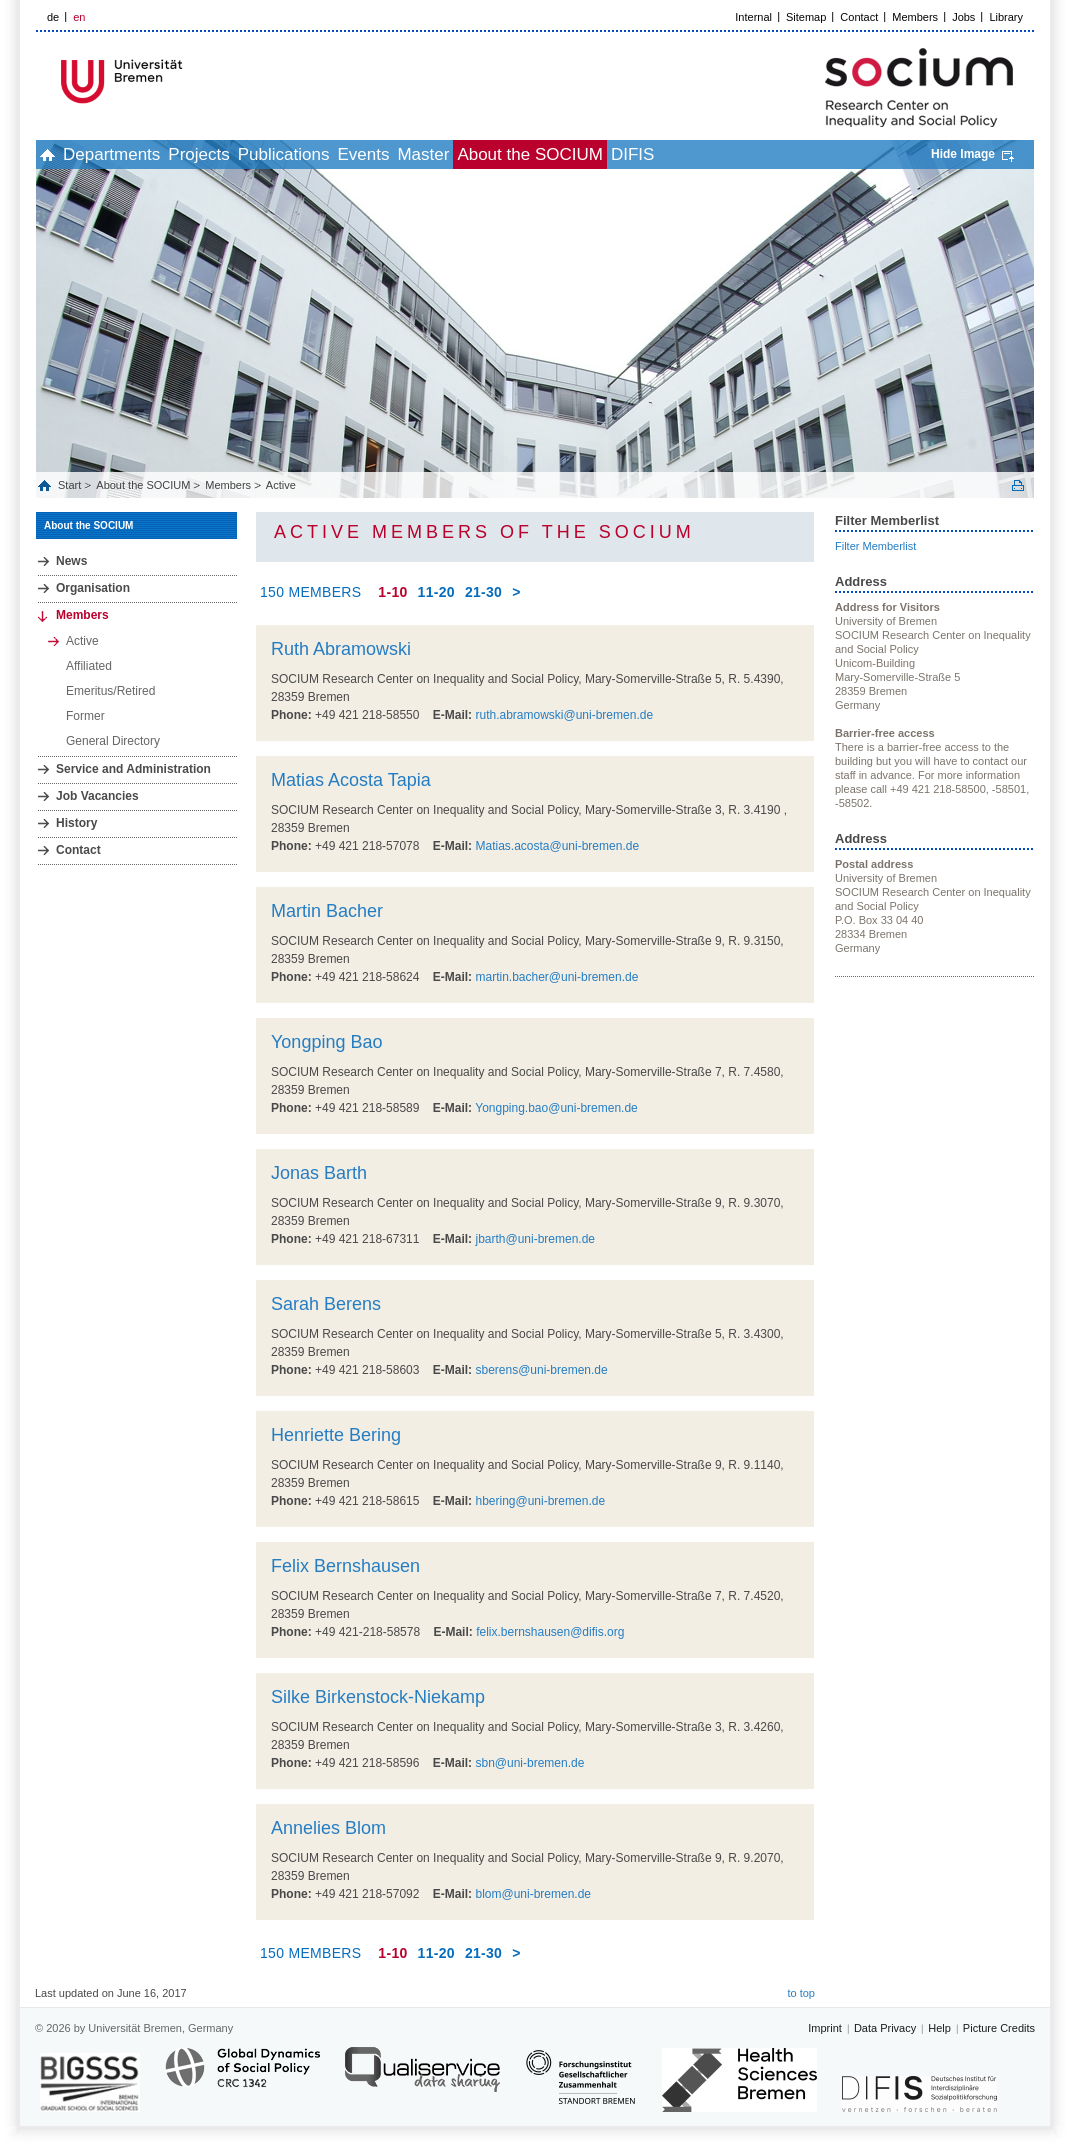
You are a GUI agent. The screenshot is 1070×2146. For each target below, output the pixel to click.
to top (801, 1993)
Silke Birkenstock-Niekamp (378, 1697)
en (79, 17)
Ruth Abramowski (341, 649)
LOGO (189, 81)
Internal (753, 17)
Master (423, 154)
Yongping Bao (326, 1042)
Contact (859, 17)
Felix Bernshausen (345, 1566)
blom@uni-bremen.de (533, 1894)
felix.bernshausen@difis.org (550, 1632)
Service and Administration (133, 769)
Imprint (825, 2028)
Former (85, 716)
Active (281, 485)
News (71, 561)
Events (363, 154)
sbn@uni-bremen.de (529, 1763)
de (53, 17)
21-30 (483, 592)
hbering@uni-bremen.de (540, 1501)
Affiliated (89, 666)
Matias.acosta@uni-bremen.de (557, 846)
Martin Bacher (327, 911)
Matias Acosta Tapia (351, 780)
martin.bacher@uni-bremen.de (556, 977)
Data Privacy (885, 2028)
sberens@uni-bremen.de (541, 1370)
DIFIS (632, 154)
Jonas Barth (319, 1173)
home (47, 154)
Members (915, 17)
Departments (111, 154)
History (76, 823)
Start (71, 485)
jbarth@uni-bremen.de (535, 1239)
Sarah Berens (326, 1304)
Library (1006, 17)
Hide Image (963, 154)
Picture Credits (999, 2028)
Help (939, 2028)
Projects (198, 154)
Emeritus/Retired (110, 691)
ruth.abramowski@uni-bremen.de (564, 715)
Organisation (93, 588)
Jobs (963, 17)
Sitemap (806, 17)
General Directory (113, 741)
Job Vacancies (97, 796)
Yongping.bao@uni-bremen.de (556, 1108)
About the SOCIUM (530, 154)
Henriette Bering (336, 1435)
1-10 (392, 592)
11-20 (436, 592)
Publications (284, 154)
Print (1018, 485)
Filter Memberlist (875, 546)
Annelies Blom (328, 1828)
